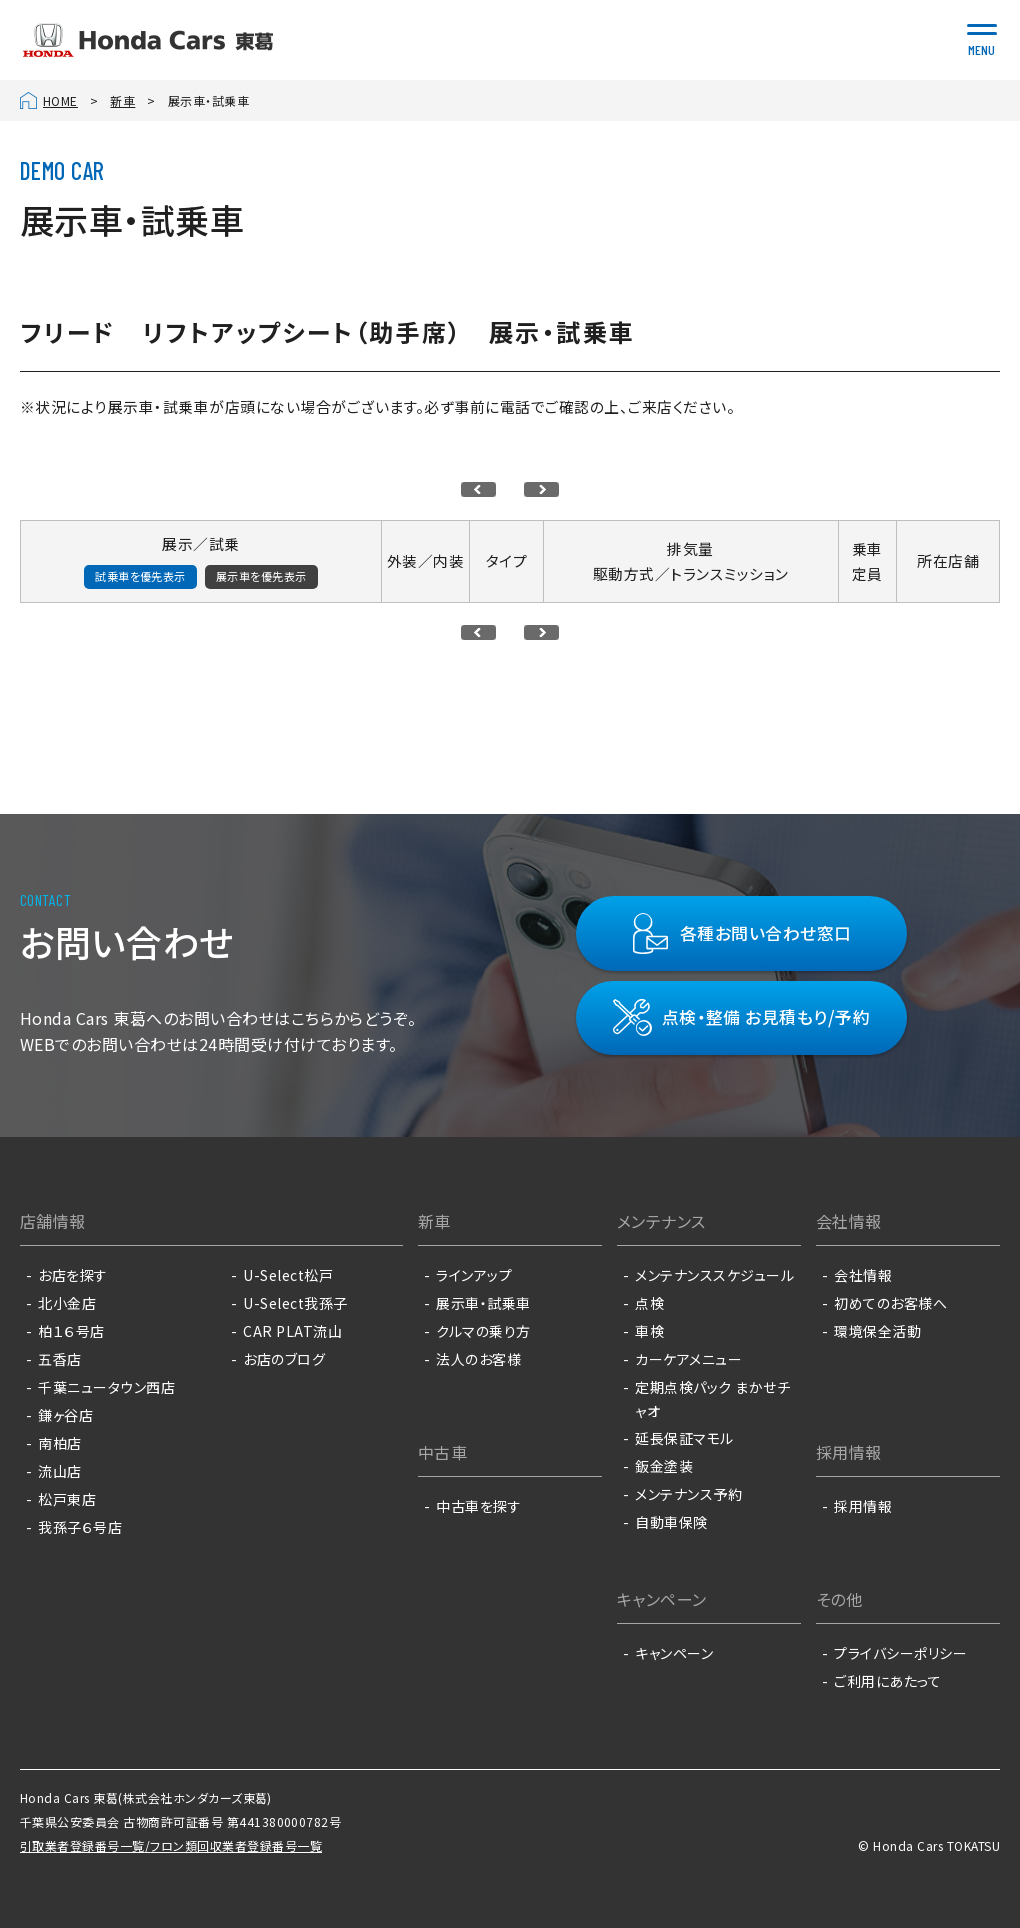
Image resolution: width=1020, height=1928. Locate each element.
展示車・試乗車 (483, 1303)
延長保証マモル (684, 1438)
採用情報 (863, 1506)
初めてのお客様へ (890, 1303)
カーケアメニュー (688, 1359)
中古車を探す (478, 1506)
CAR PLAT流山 (292, 1331)
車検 (649, 1331)
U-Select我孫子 (295, 1303)
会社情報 (863, 1275)
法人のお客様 (478, 1359)
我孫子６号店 (80, 1527)
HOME (60, 100)
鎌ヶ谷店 (65, 1415)
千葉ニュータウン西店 (106, 1387)
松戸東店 (67, 1499)
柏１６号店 (71, 1331)
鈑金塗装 (664, 1466)
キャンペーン (674, 1653)
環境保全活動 (877, 1331)
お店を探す (72, 1275)
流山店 (59, 1471)
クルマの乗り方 (483, 1331)
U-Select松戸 (288, 1275)
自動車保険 (671, 1522)
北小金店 (67, 1303)
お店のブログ (284, 1359)
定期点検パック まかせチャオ (712, 1399)
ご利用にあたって (887, 1681)
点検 (649, 1303)
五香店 (59, 1359)
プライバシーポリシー (900, 1653)
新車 (122, 100)
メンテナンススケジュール (714, 1275)
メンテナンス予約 (688, 1494)
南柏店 (59, 1443)
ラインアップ (474, 1275)
